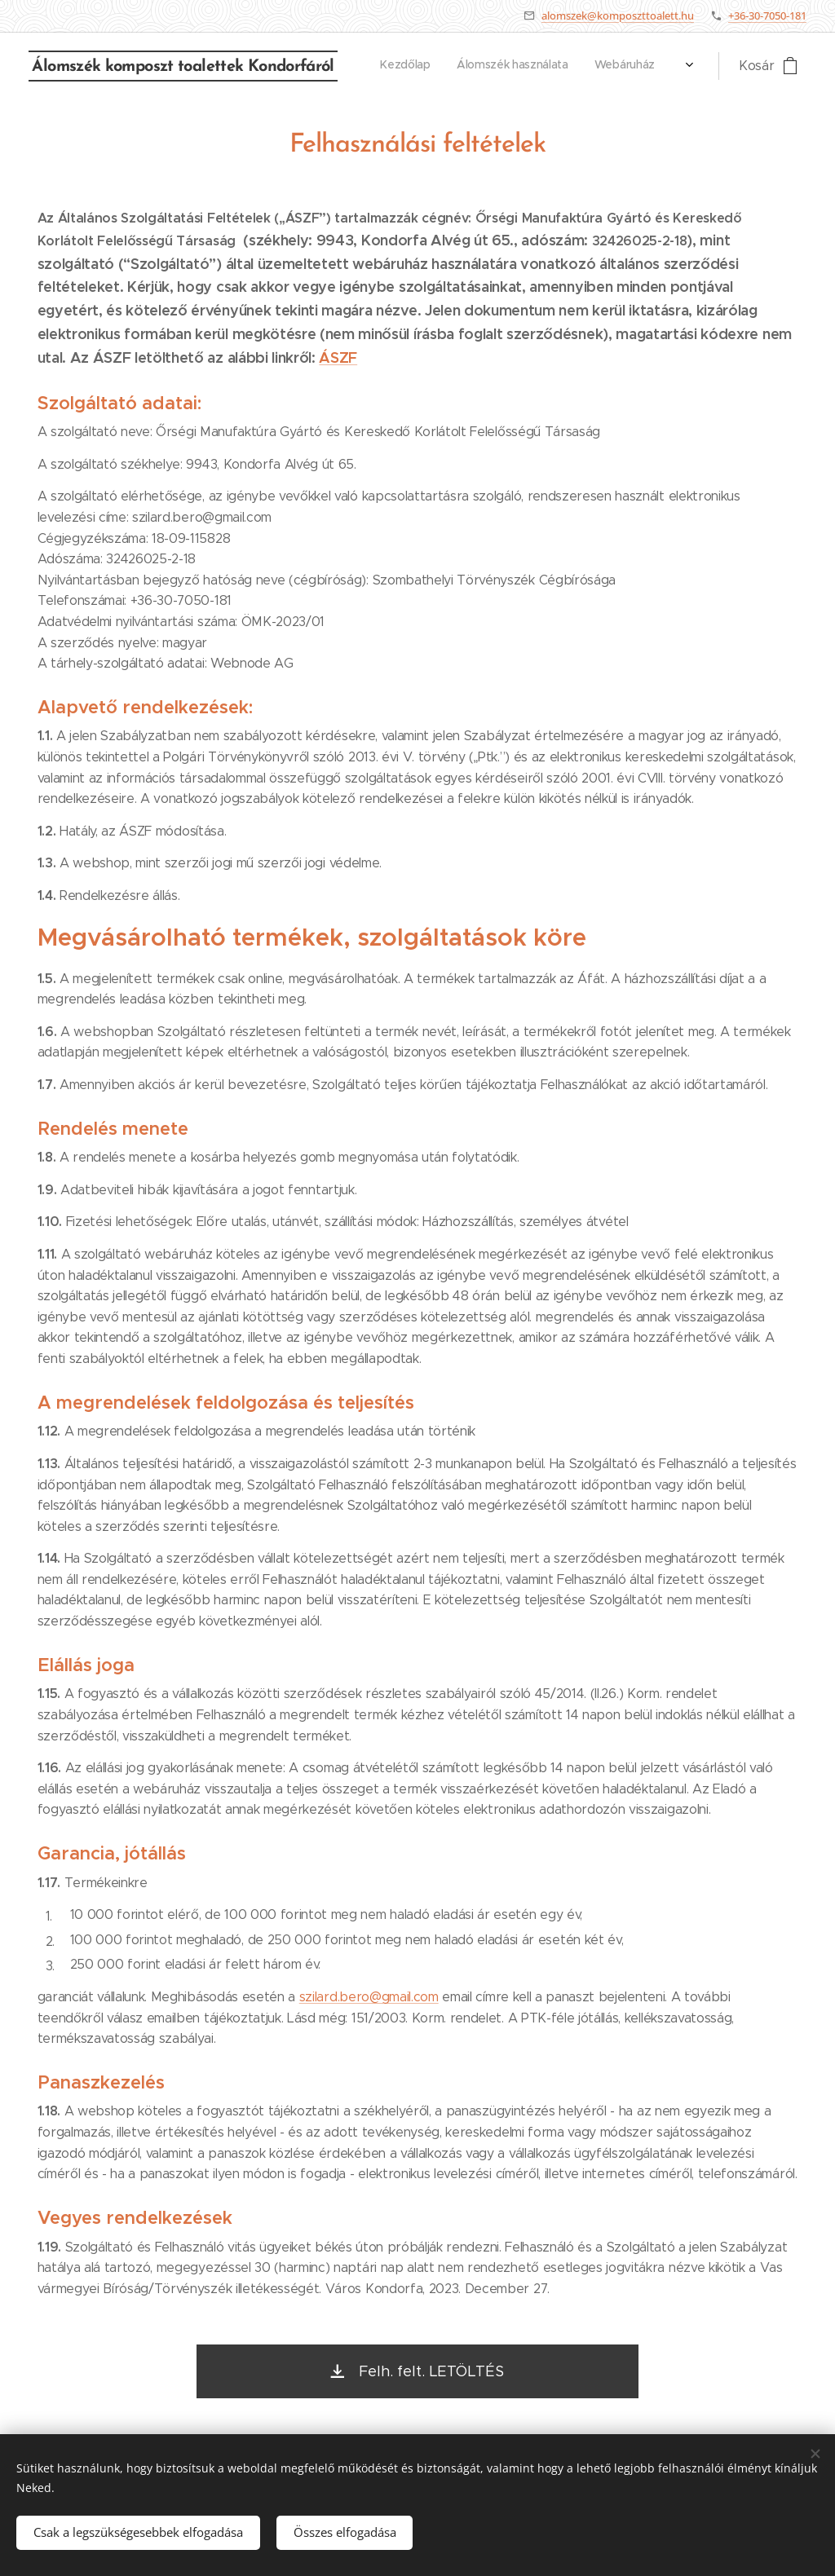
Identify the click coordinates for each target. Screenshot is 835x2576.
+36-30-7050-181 (767, 15)
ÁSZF (338, 357)
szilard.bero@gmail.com (369, 1997)
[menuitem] (484, 66)
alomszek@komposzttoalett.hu (617, 15)
